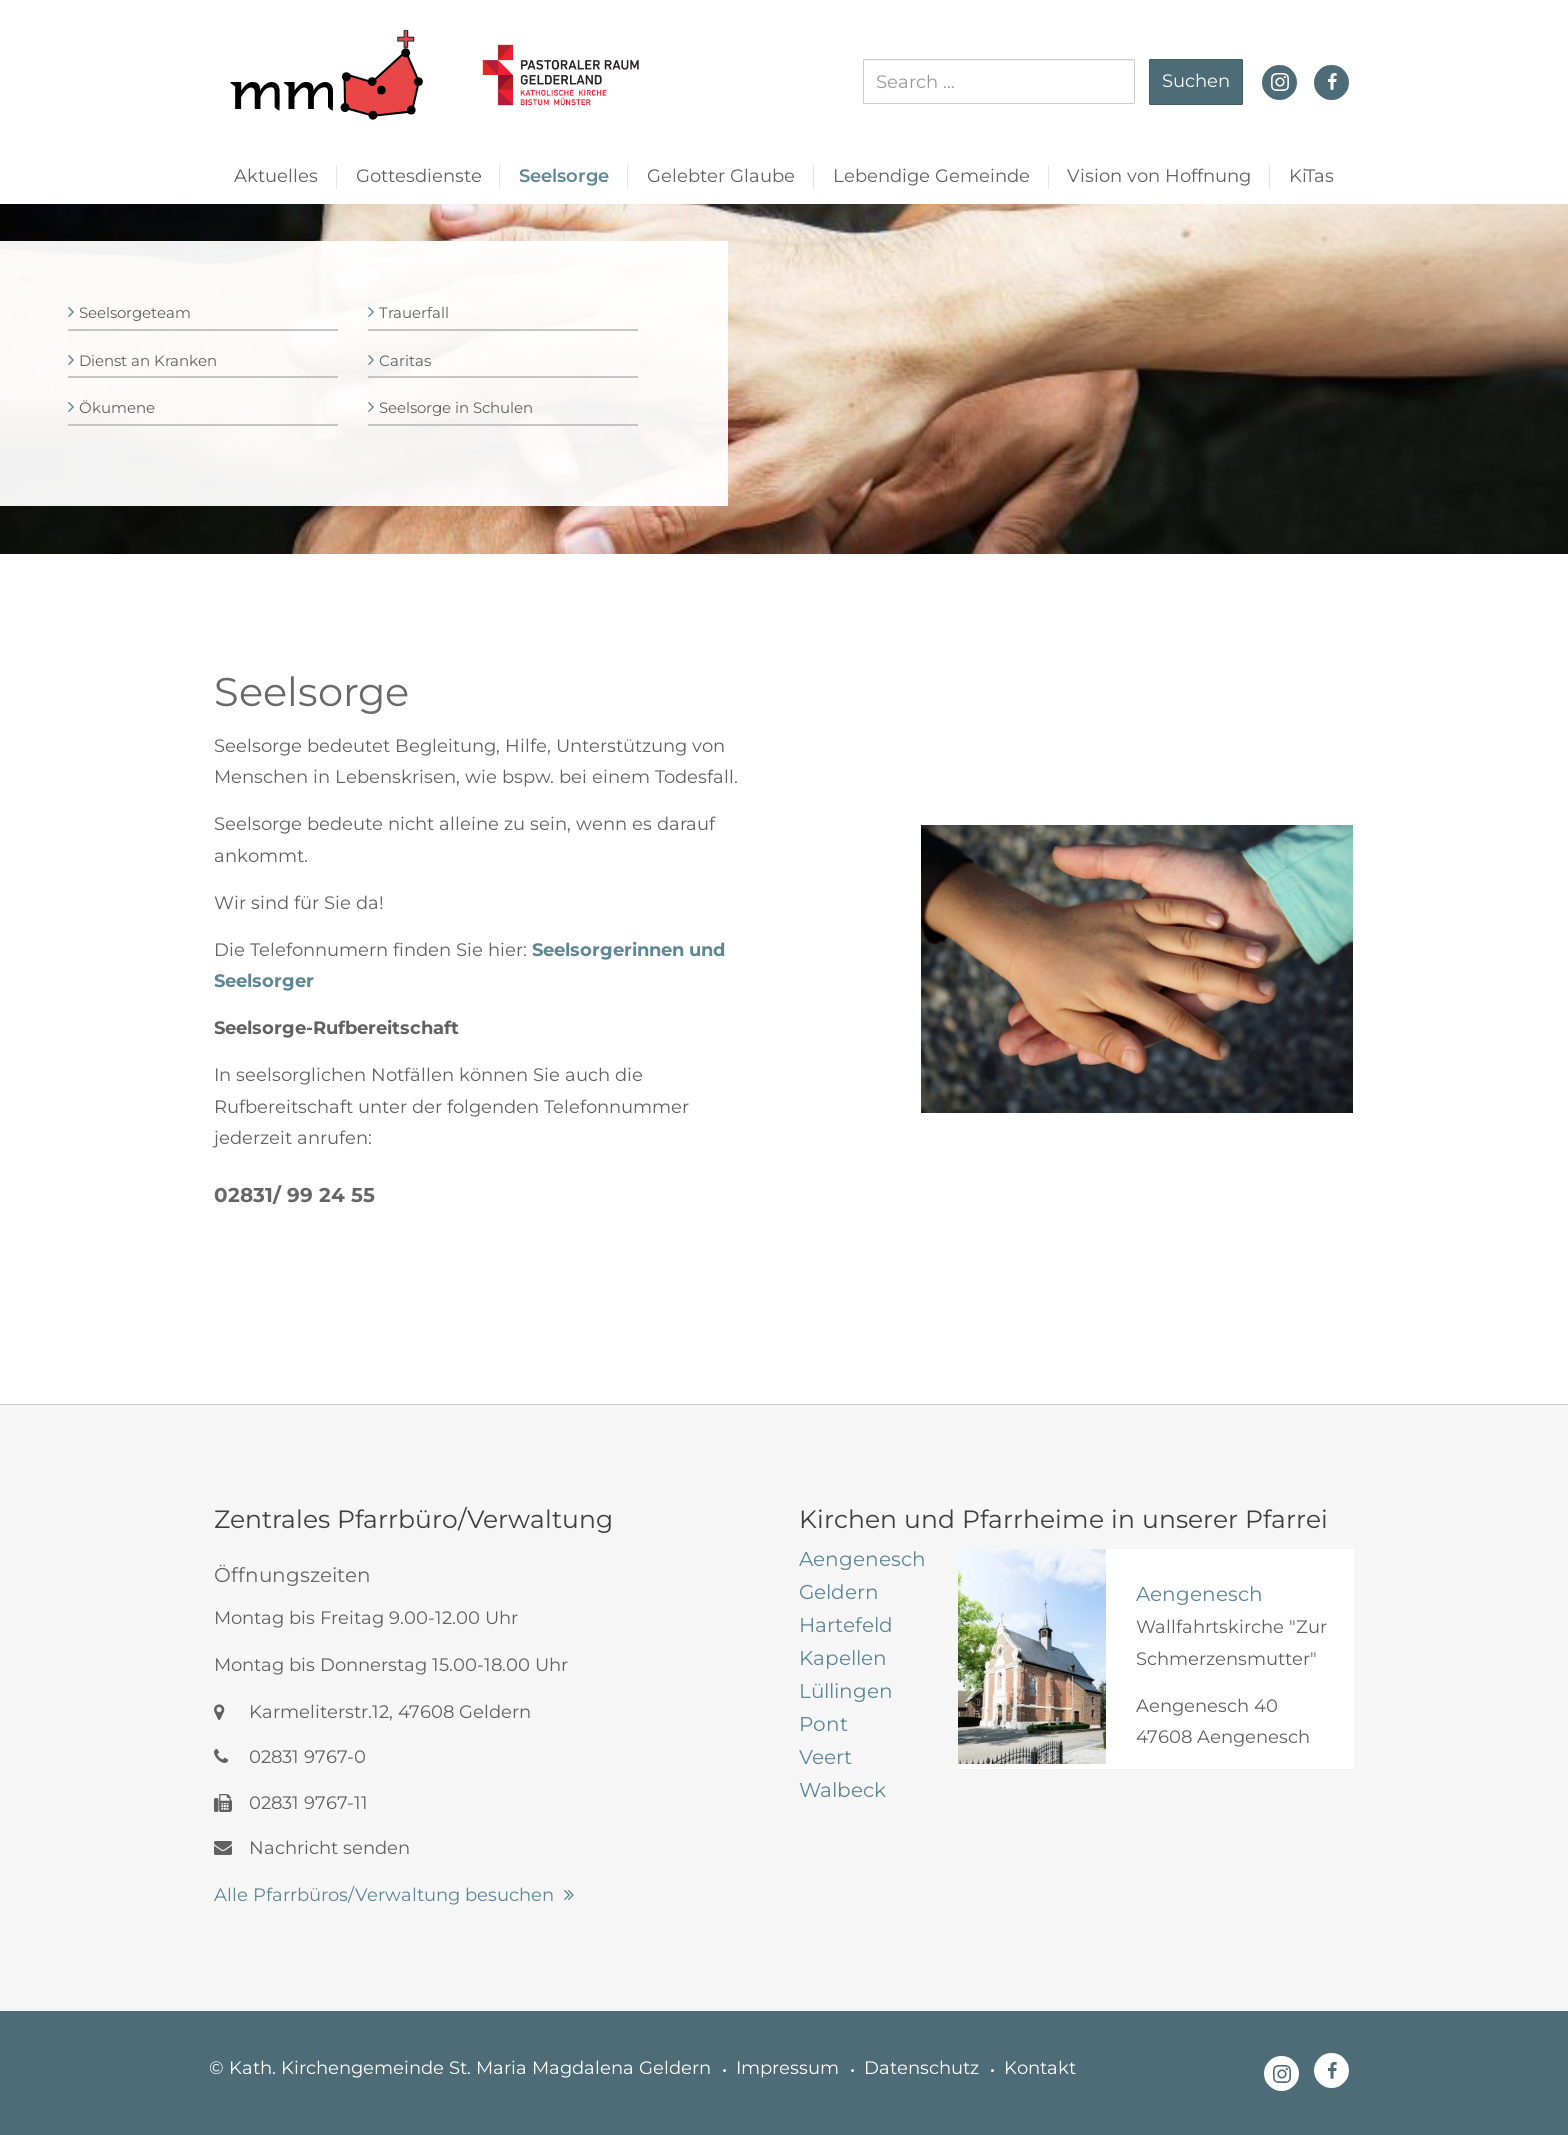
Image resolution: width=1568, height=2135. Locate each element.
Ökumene (117, 407)
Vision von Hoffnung (1159, 176)
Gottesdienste (419, 176)
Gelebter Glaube (721, 176)
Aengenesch (1199, 1594)
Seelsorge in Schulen (456, 407)
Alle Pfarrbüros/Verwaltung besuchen (384, 1895)
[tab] (863, 1559)
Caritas (405, 360)
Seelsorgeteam (135, 312)
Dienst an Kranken (148, 360)
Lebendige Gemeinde (931, 176)
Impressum (787, 2068)
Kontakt (1040, 2068)
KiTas (1311, 176)
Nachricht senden (312, 1848)
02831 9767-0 (290, 1757)
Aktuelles (276, 176)
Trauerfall (414, 312)
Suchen (1196, 81)
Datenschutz (921, 2068)
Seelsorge (564, 176)
